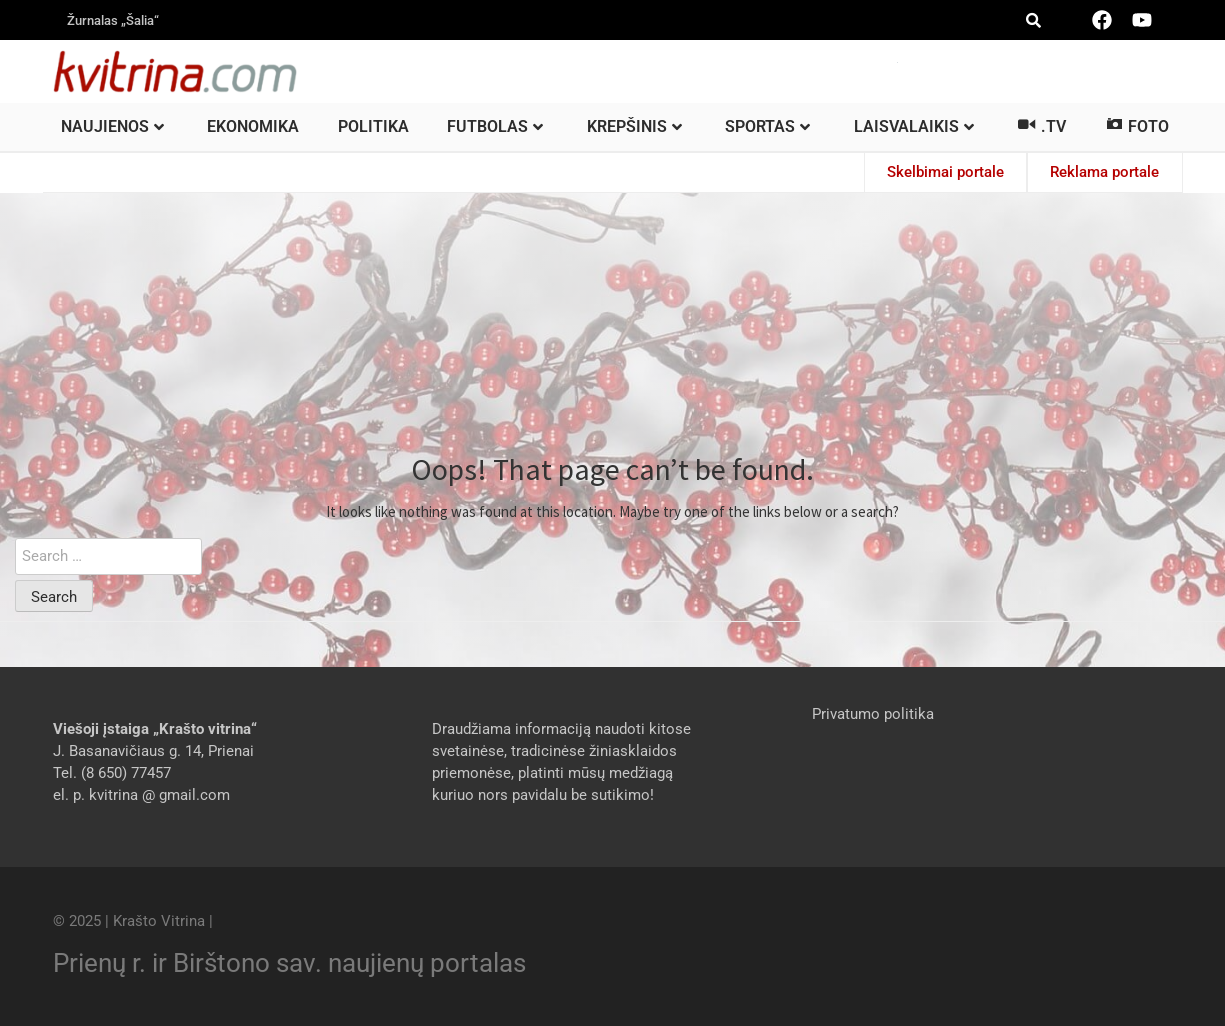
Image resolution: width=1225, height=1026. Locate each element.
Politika (373, 126)
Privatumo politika (873, 713)
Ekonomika (253, 126)
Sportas (767, 126)
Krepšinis (634, 126)
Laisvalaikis (914, 126)
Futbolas (495, 126)
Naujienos (112, 126)
